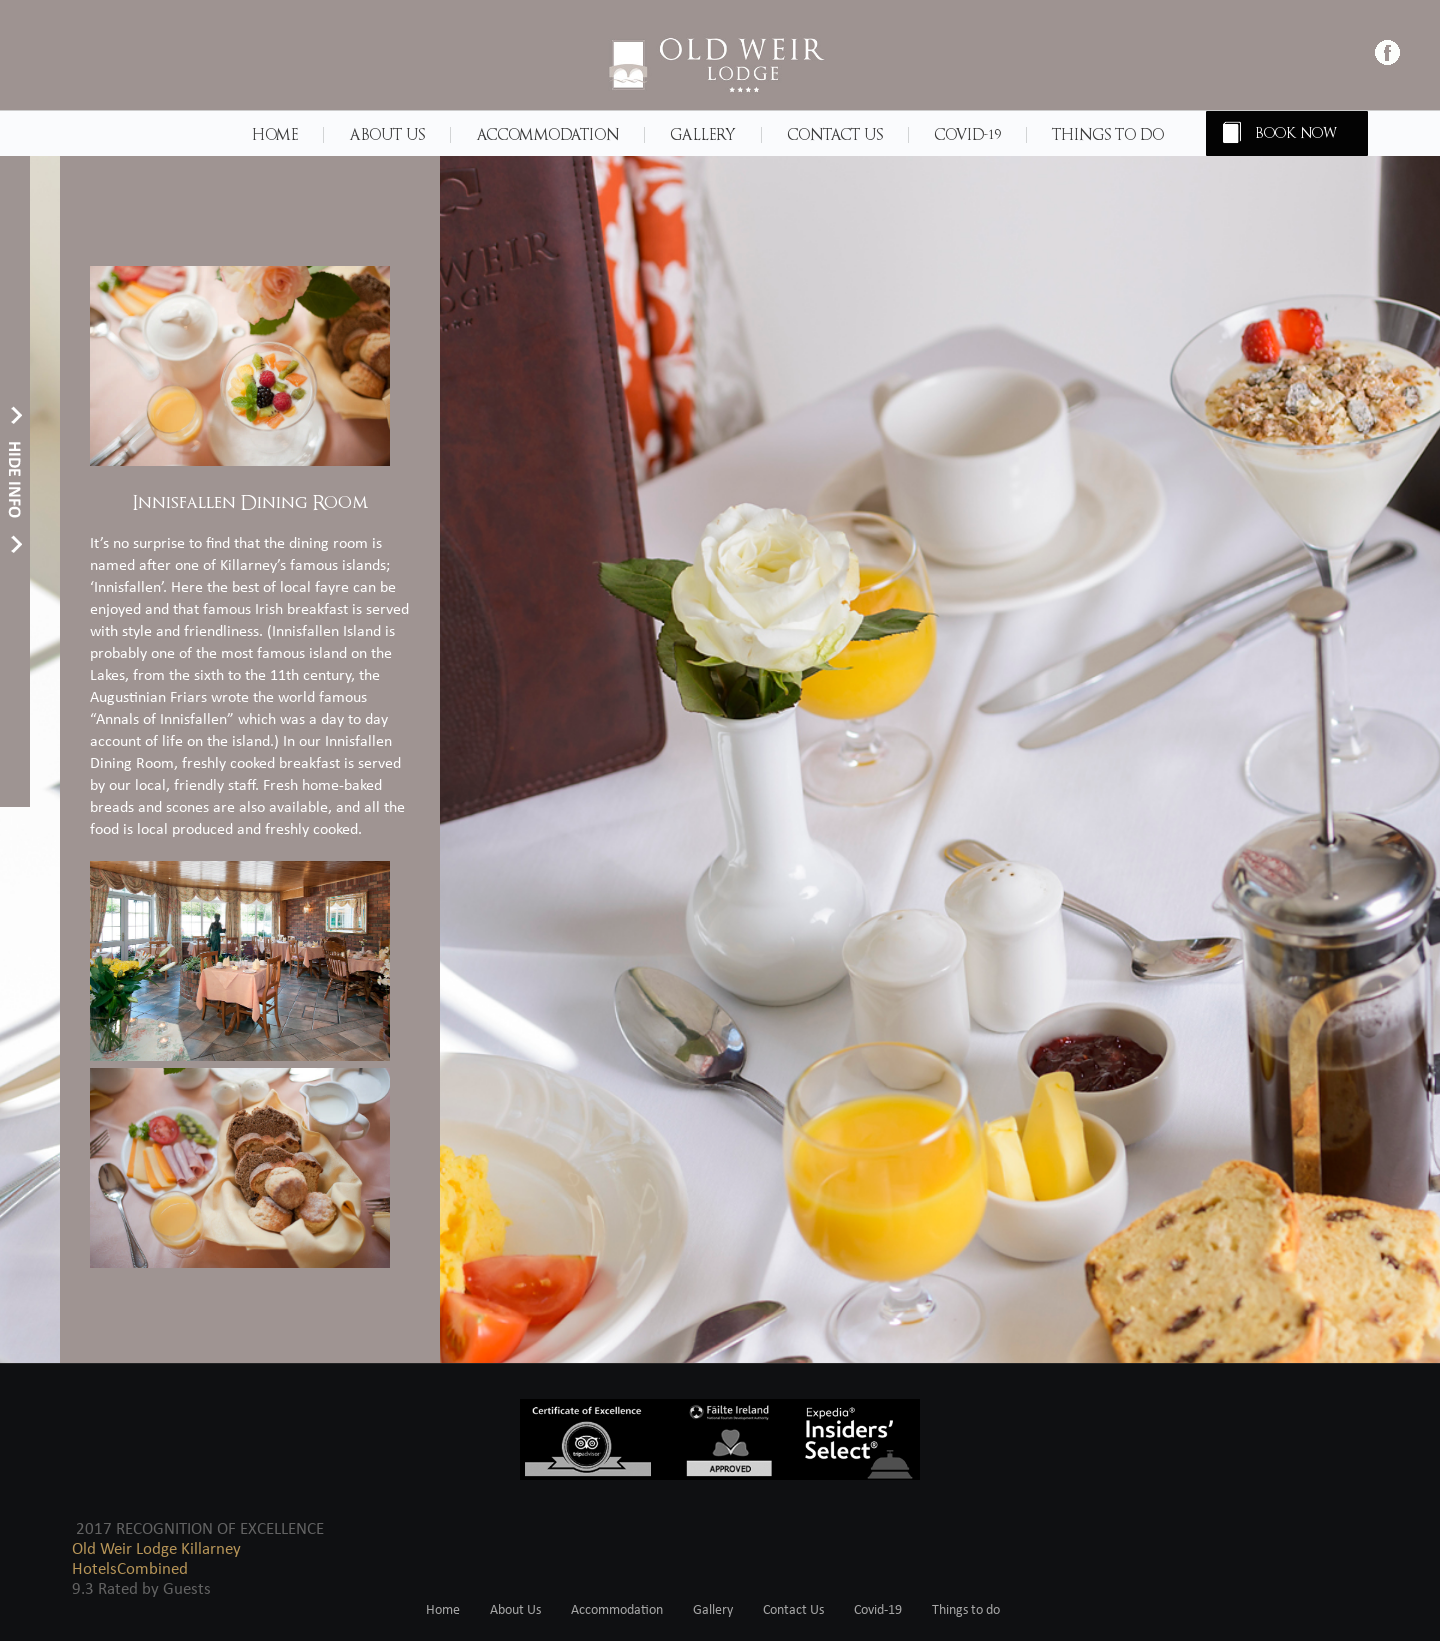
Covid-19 (967, 135)
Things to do (1108, 135)
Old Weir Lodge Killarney (156, 1549)
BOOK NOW (1297, 133)
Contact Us (835, 135)
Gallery (703, 135)
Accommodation (547, 135)
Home (275, 135)
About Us (387, 135)
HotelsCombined (130, 1569)
